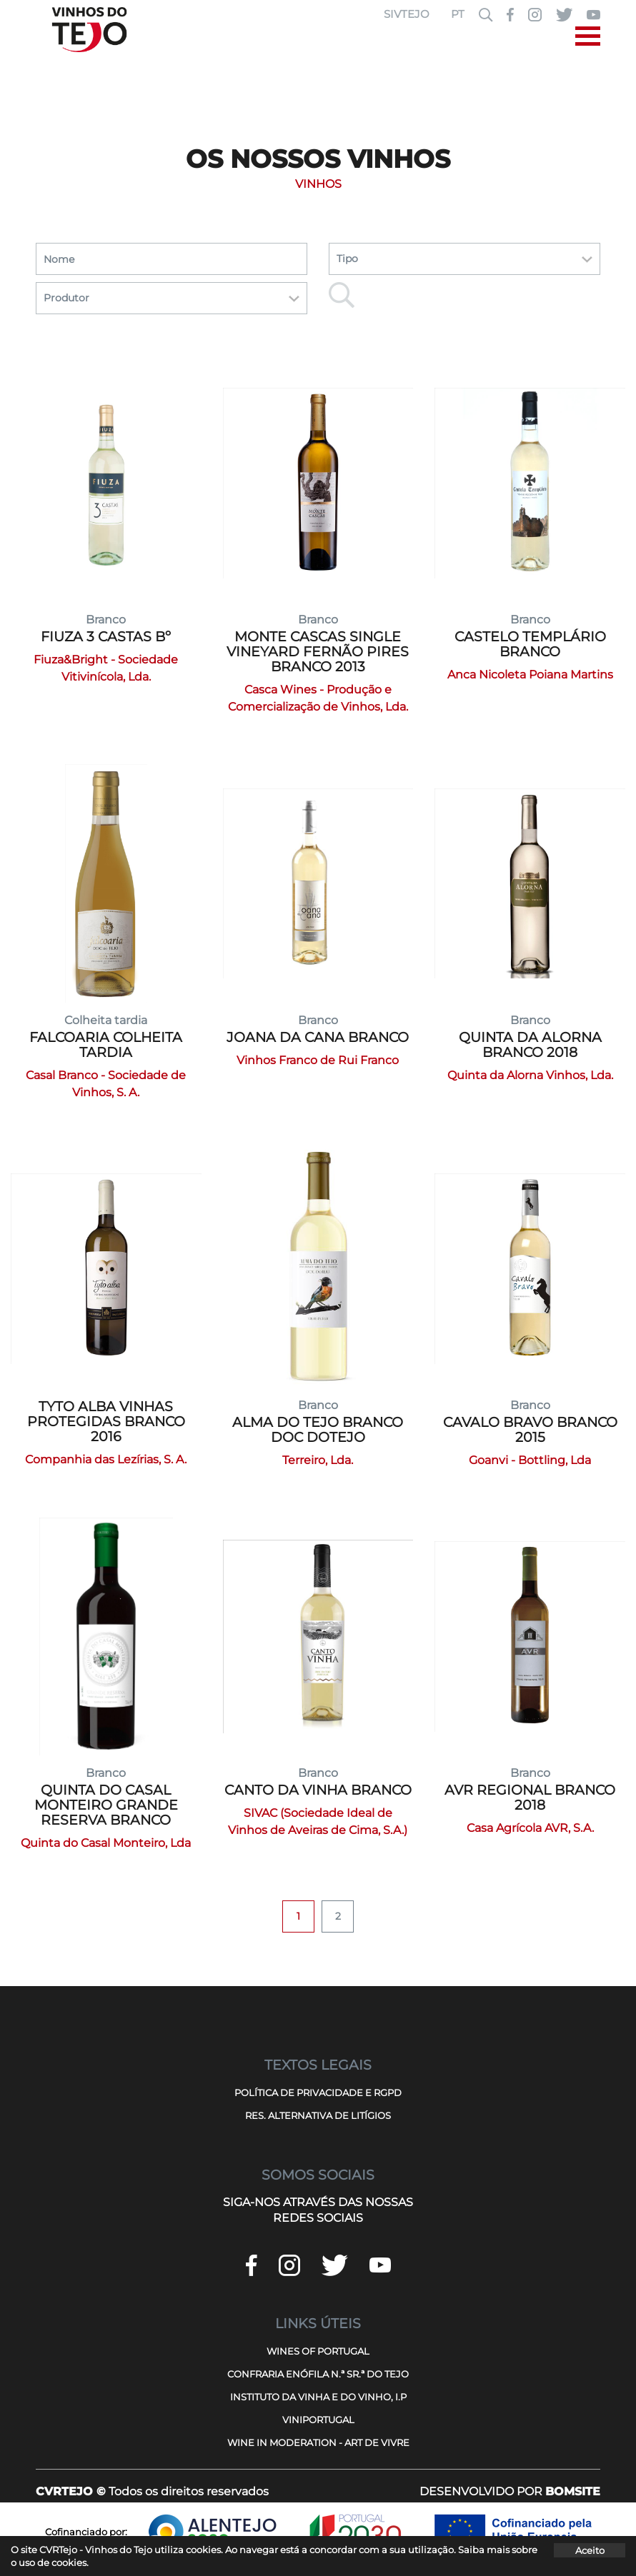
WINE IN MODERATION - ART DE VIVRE (318, 2442)
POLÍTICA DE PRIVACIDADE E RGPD (318, 2092)
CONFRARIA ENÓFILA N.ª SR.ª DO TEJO (318, 2374)
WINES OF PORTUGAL (318, 2351)
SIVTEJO (406, 14)
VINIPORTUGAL (318, 2419)
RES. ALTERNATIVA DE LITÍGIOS (318, 2115)
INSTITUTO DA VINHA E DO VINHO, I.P (318, 2396)
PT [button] (457, 14)
